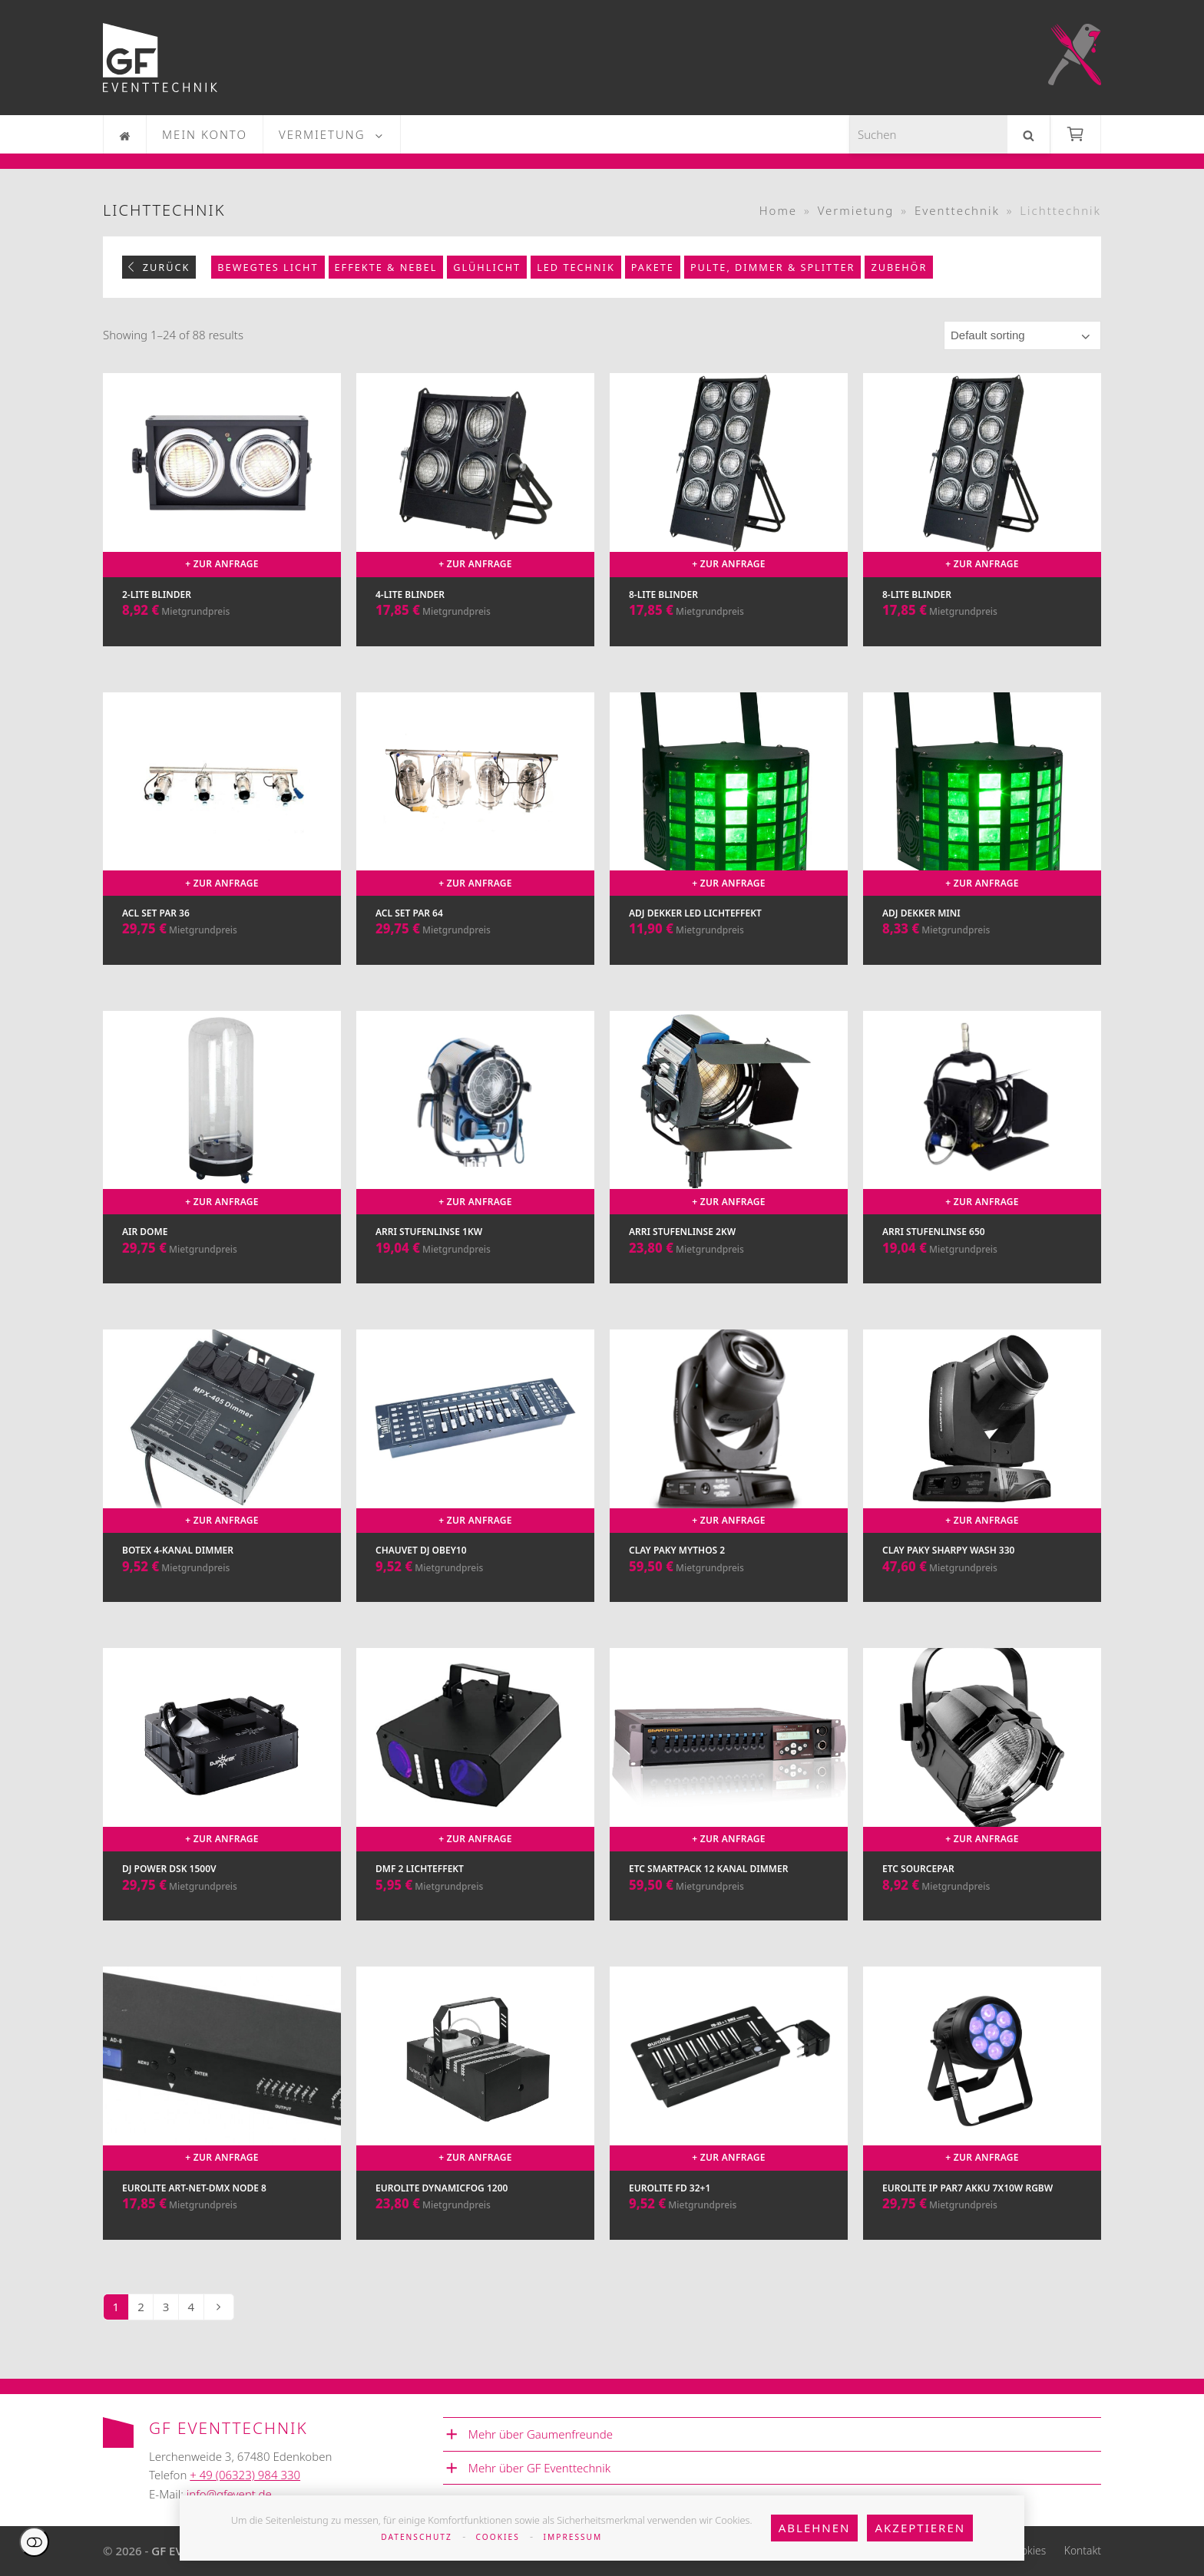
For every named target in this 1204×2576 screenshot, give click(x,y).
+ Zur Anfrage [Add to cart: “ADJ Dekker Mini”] (982, 883)
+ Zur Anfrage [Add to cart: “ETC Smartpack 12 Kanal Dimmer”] (729, 1838)
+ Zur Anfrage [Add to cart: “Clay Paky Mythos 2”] (729, 1520)
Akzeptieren (920, 2527)
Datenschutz (416, 2536)
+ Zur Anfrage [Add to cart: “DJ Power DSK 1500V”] (222, 1838)
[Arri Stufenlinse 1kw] (475, 1162)
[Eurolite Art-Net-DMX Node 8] (222, 2118)
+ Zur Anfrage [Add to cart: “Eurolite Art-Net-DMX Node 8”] (222, 2157)
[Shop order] (1022, 335)
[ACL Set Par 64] (475, 844)
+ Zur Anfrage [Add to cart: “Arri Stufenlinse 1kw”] (475, 1201)
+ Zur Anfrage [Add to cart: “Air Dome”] (222, 1201)
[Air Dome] (222, 1162)
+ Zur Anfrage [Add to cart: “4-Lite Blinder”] (475, 563)
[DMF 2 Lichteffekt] (475, 1799)
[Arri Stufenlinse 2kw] (729, 1162)
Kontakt (1082, 2550)
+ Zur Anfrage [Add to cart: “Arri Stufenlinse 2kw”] (729, 1201)
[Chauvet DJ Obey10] (475, 1481)
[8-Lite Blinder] (729, 524)
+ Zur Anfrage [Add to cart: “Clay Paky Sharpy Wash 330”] (982, 1520)
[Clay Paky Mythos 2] (729, 1481)
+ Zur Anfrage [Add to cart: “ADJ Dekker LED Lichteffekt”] (729, 883)
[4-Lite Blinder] (475, 524)
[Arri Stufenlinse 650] (982, 1162)
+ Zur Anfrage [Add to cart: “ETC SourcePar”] (982, 1838)
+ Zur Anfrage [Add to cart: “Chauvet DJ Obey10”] (475, 1520)
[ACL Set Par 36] (222, 844)
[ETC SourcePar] (982, 1799)
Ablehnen (815, 2527)
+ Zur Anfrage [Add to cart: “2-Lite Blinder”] (222, 563)
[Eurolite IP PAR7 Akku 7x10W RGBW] (982, 2118)
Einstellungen (34, 2542)
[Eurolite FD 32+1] (729, 2118)
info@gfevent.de (229, 2494)
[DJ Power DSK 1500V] (222, 1799)
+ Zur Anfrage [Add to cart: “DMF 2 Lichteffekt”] (475, 1838)
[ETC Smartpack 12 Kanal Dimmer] (729, 1799)
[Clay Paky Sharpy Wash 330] (982, 1481)
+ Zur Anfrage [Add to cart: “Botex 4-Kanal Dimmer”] (222, 1520)
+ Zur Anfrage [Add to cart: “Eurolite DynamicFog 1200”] (475, 2157)
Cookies (498, 2536)
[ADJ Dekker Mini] (982, 844)
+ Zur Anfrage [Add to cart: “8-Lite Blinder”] (729, 563)
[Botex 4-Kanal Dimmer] (222, 1481)
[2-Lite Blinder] (222, 524)
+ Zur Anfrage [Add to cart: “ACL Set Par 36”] (222, 883)
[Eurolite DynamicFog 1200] (475, 2118)
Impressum (573, 2536)
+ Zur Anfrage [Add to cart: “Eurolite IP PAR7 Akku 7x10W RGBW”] (982, 2157)
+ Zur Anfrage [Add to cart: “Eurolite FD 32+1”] (729, 2157)
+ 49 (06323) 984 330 (245, 2474)
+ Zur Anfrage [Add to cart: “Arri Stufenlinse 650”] (982, 1201)
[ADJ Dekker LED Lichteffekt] (729, 844)
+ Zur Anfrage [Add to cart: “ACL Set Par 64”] (475, 883)
